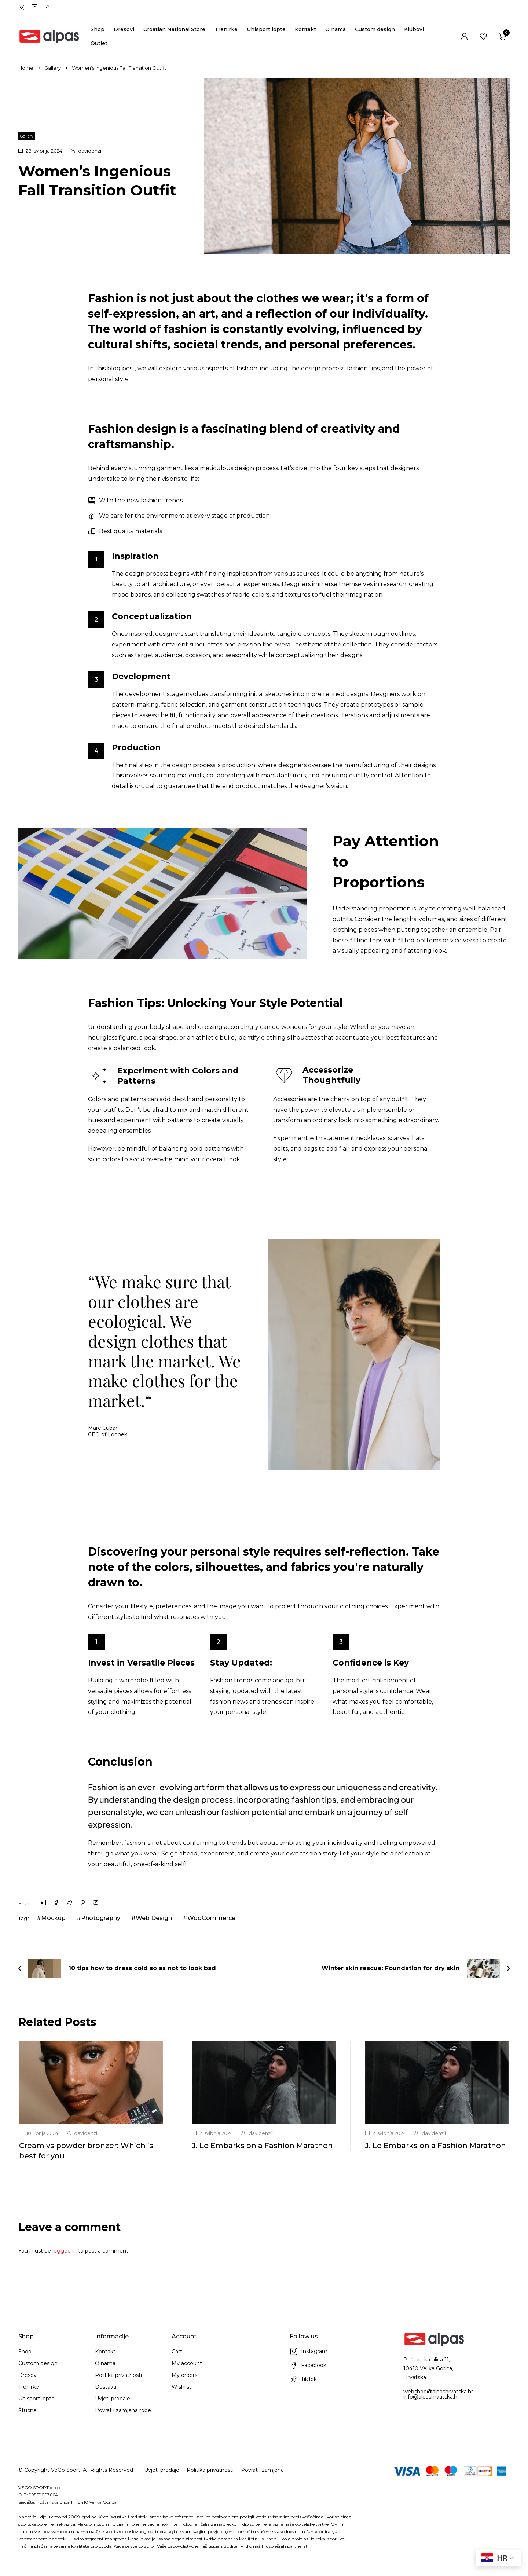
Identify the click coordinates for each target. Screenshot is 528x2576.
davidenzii (90, 151)
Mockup (53, 1917)
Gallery (52, 68)
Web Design (154, 1917)
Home (25, 68)
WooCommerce (211, 1917)
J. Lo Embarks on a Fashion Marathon (262, 2145)
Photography (100, 1917)
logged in (64, 2251)
